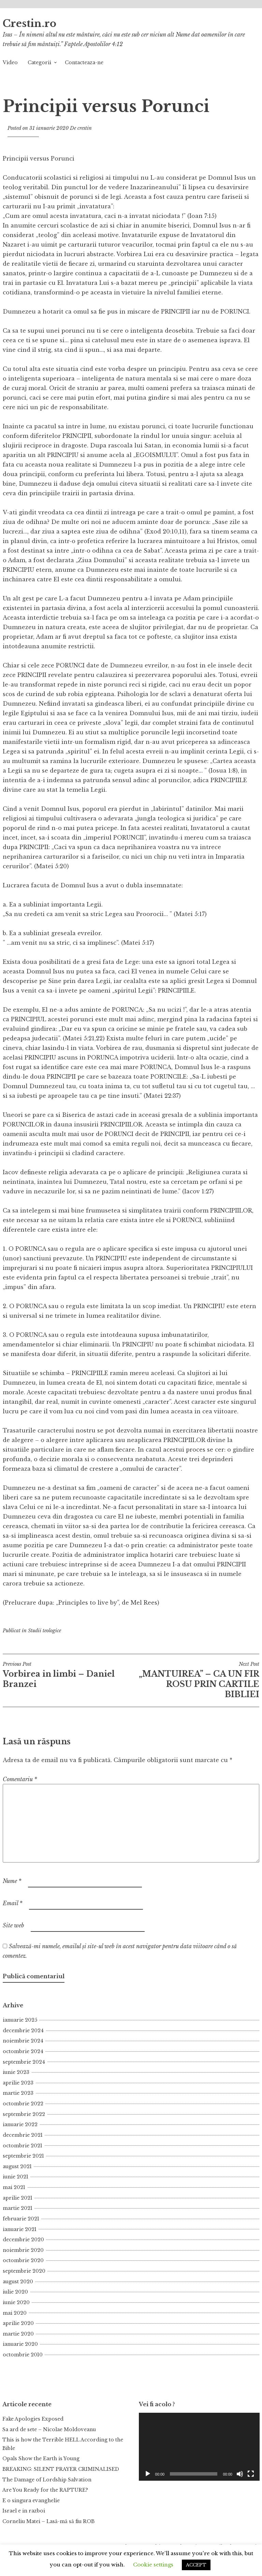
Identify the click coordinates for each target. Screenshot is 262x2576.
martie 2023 (18, 2093)
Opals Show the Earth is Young (40, 2458)
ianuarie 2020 (20, 2344)
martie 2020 (18, 2334)
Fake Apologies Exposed (32, 2419)
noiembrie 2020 (23, 2250)
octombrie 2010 (23, 2355)
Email (13, 1903)
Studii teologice (44, 1631)
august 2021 (17, 2166)
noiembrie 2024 (23, 2041)
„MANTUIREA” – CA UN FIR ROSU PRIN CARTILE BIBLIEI (195, 1680)
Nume (12, 1881)
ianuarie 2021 (20, 2229)
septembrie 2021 (23, 2156)
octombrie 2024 (23, 2051)
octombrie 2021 (22, 2146)
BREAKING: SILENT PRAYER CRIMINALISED (60, 2469)
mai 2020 (15, 2313)
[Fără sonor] (239, 2473)
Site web (13, 1925)
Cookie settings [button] (153, 2564)
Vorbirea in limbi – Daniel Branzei (67, 1675)
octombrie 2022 (23, 2104)
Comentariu (20, 1779)
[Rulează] (147, 2473)
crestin (84, 128)
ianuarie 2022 (20, 2124)
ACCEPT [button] (196, 2565)
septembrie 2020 (24, 2271)
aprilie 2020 (18, 2323)
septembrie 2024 (24, 2062)
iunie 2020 (16, 2302)
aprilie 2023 (18, 2083)
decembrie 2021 (23, 2135)
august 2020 (18, 2282)
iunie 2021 (15, 2177)
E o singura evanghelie (31, 2500)
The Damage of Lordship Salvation (46, 2480)
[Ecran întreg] (250, 2473)
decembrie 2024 (23, 2030)
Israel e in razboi (23, 2511)
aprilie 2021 (17, 2198)
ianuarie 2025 (20, 2020)
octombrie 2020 (23, 2260)
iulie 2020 (15, 2292)
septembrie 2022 (24, 2114)
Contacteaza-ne (84, 62)
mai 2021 (14, 2187)
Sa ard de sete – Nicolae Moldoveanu (49, 2429)
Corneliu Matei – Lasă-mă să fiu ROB (48, 2521)
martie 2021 (17, 2208)
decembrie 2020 (23, 2239)
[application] (199, 2447)
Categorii (39, 62)
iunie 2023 (16, 2072)
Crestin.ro (29, 23)
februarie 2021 (21, 2219)
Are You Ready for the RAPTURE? (45, 2490)
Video (10, 62)
